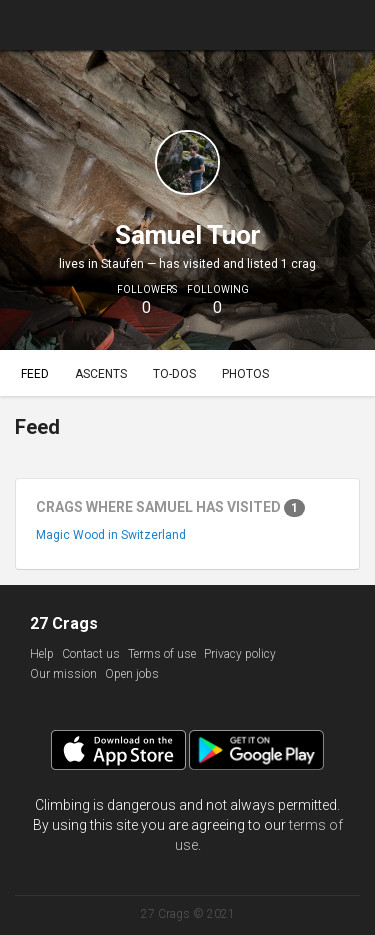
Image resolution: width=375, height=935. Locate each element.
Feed (35, 374)
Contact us (91, 654)
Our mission (63, 674)
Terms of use (162, 654)
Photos (245, 374)
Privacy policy (240, 654)
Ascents (101, 374)
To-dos (174, 374)
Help (42, 654)
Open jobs (132, 674)
